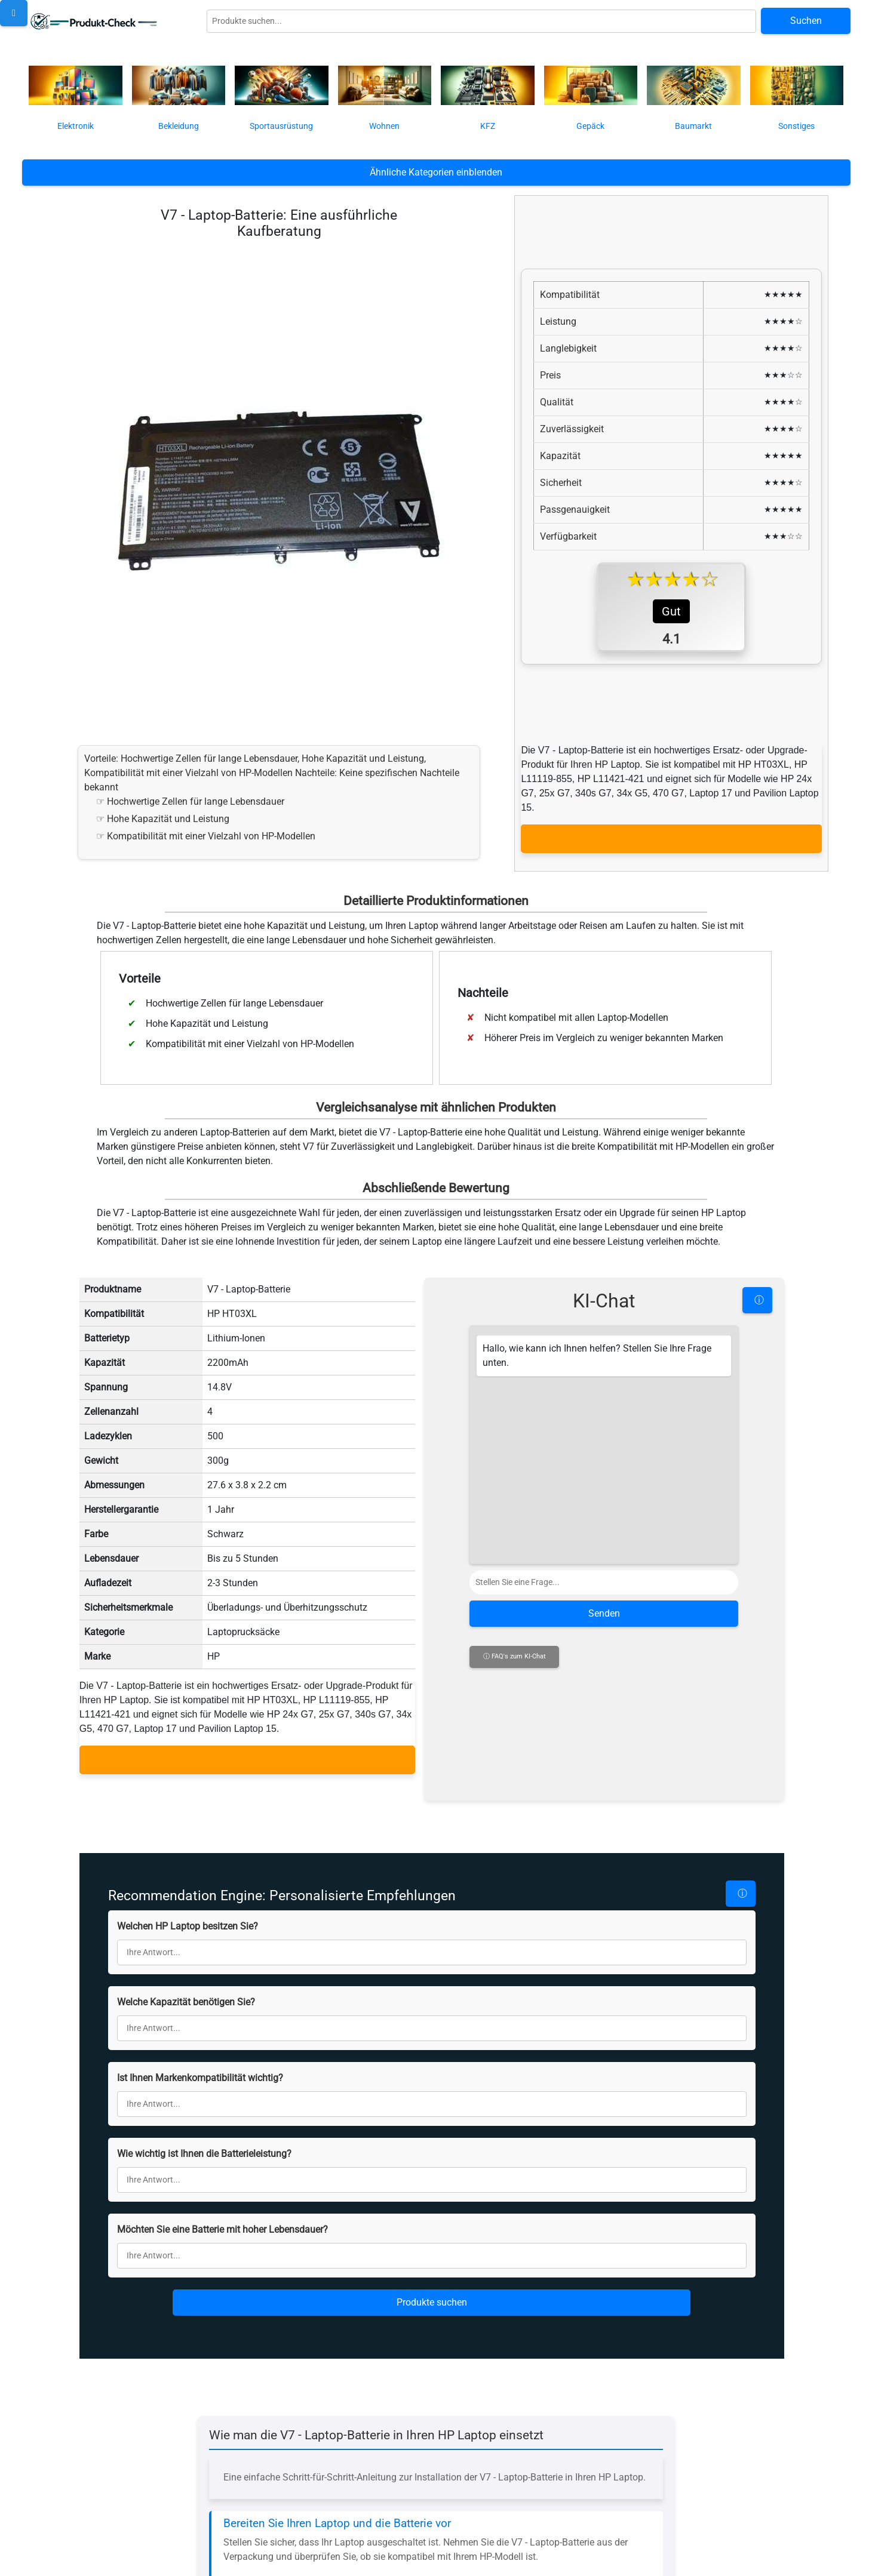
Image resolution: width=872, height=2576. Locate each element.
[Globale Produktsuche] (481, 21)
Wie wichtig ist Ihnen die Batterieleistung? (204, 2036)
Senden (604, 1603)
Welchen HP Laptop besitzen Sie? (187, 1808)
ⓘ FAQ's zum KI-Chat (514, 1647)
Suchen (806, 20)
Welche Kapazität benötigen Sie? (186, 1884)
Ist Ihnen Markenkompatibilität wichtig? (200, 1960)
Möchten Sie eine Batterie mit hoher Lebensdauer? (222, 2112)
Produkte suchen (432, 2184)
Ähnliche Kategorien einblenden (436, 172)
